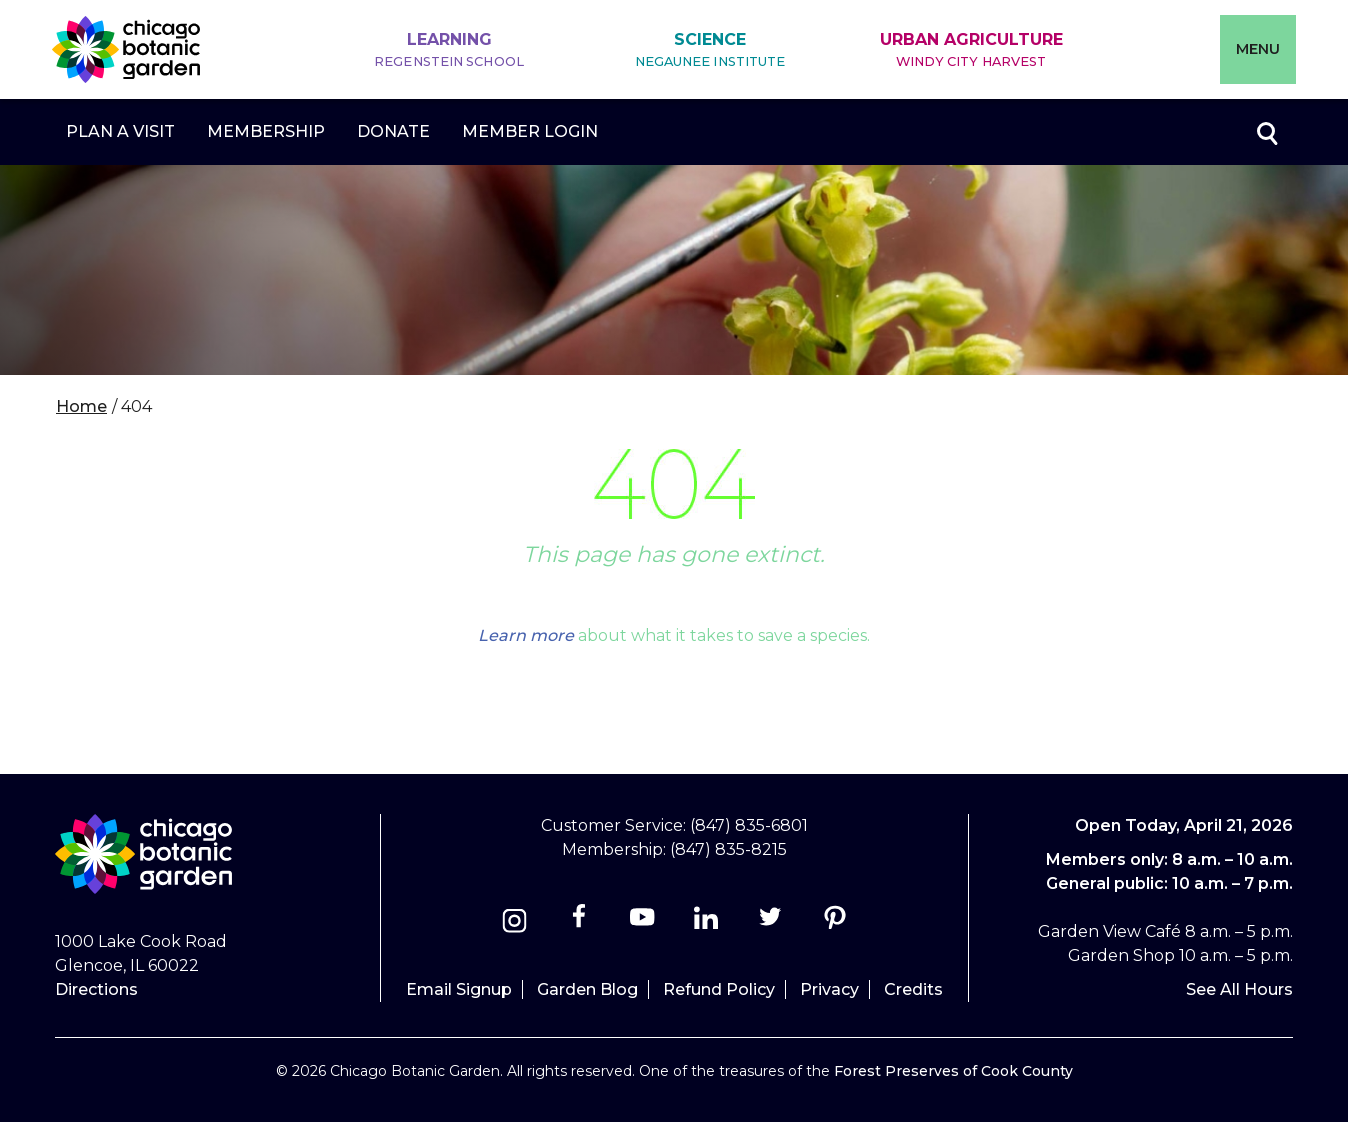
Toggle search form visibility (1266, 132)
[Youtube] (642, 923)
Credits (913, 989)
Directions (96, 989)
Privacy (829, 989)
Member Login (530, 131)
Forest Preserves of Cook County (953, 1071)
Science (710, 50)
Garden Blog (587, 989)
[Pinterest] (834, 923)
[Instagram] (514, 923)
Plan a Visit (120, 131)
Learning (449, 50)
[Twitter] (772, 923)
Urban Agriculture (971, 50)
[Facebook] (580, 923)
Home (81, 406)
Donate (393, 131)
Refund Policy (719, 989)
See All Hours (1239, 989)
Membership (266, 131)
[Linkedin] (706, 923)
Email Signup (459, 989)
